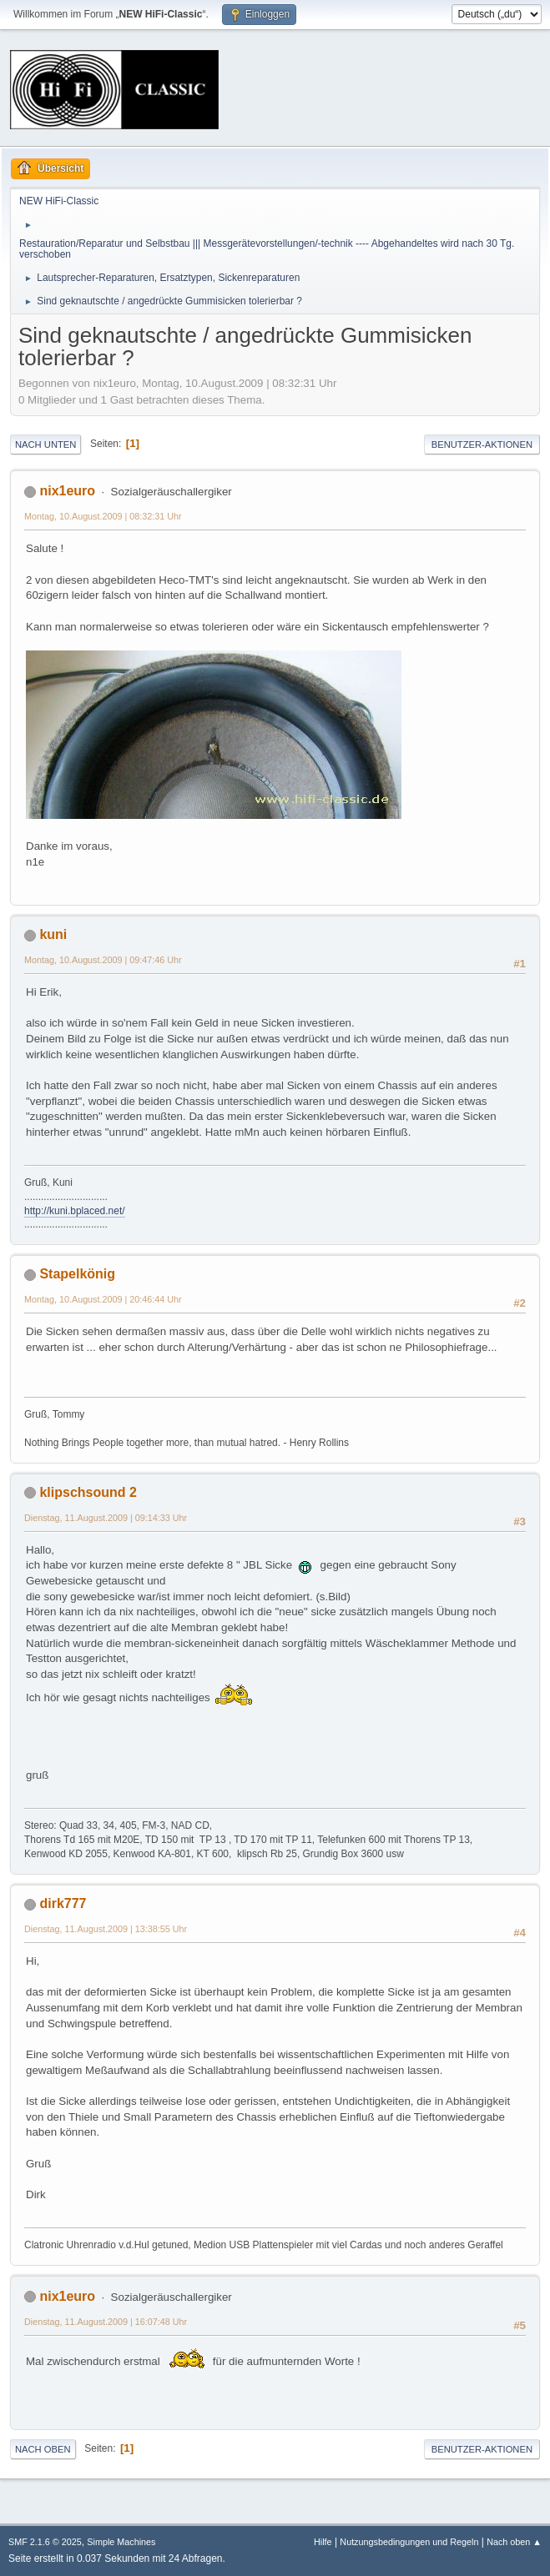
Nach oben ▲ (514, 2542)
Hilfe (323, 2542)
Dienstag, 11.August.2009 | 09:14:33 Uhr (105, 1518)
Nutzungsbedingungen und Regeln (409, 2542)
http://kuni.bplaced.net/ (74, 1211)
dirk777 (62, 1903)
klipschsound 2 (87, 1492)
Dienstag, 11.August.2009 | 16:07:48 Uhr (105, 2322)
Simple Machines (121, 2542)
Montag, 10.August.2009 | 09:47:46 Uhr (103, 960)
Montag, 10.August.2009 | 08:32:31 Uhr (103, 516)
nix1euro (67, 491)
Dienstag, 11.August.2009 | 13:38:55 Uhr (105, 1929)
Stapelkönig (77, 1274)
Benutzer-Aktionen (481, 444)
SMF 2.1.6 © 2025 (45, 2542)
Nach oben (43, 2449)
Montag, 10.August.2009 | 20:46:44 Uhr (103, 1299)
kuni (53, 934)
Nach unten (45, 444)
